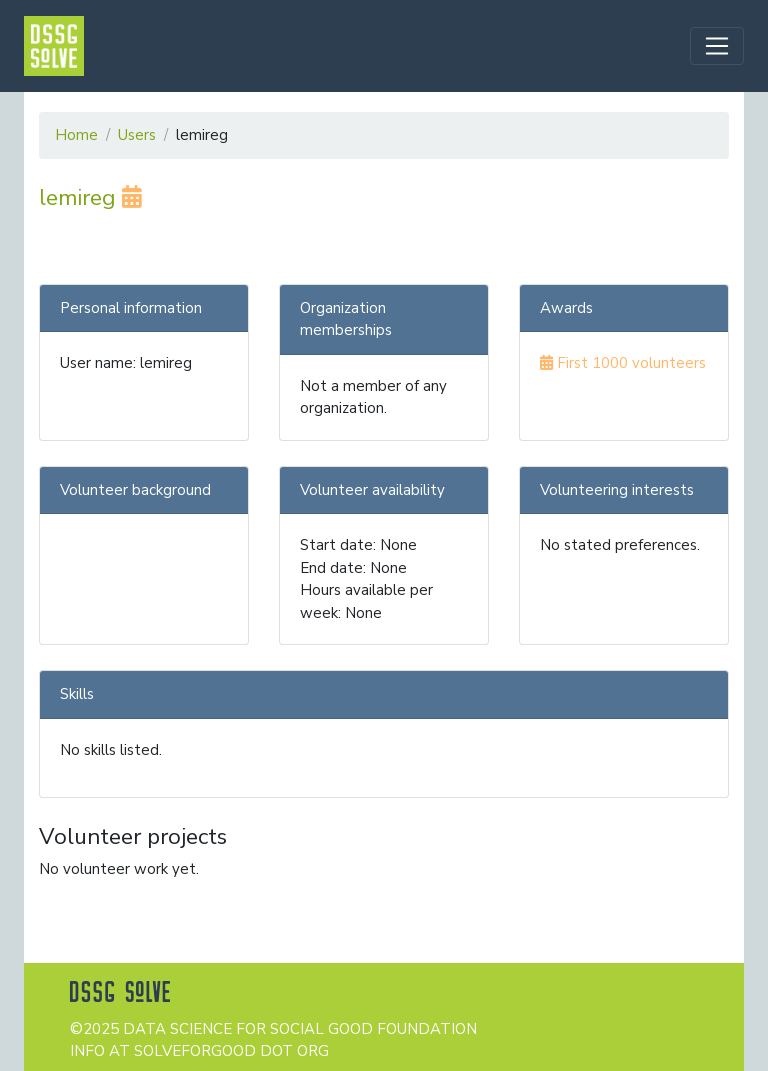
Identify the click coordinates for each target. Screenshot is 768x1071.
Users (137, 135)
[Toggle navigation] (717, 46)
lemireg (90, 197)
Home (76, 135)
